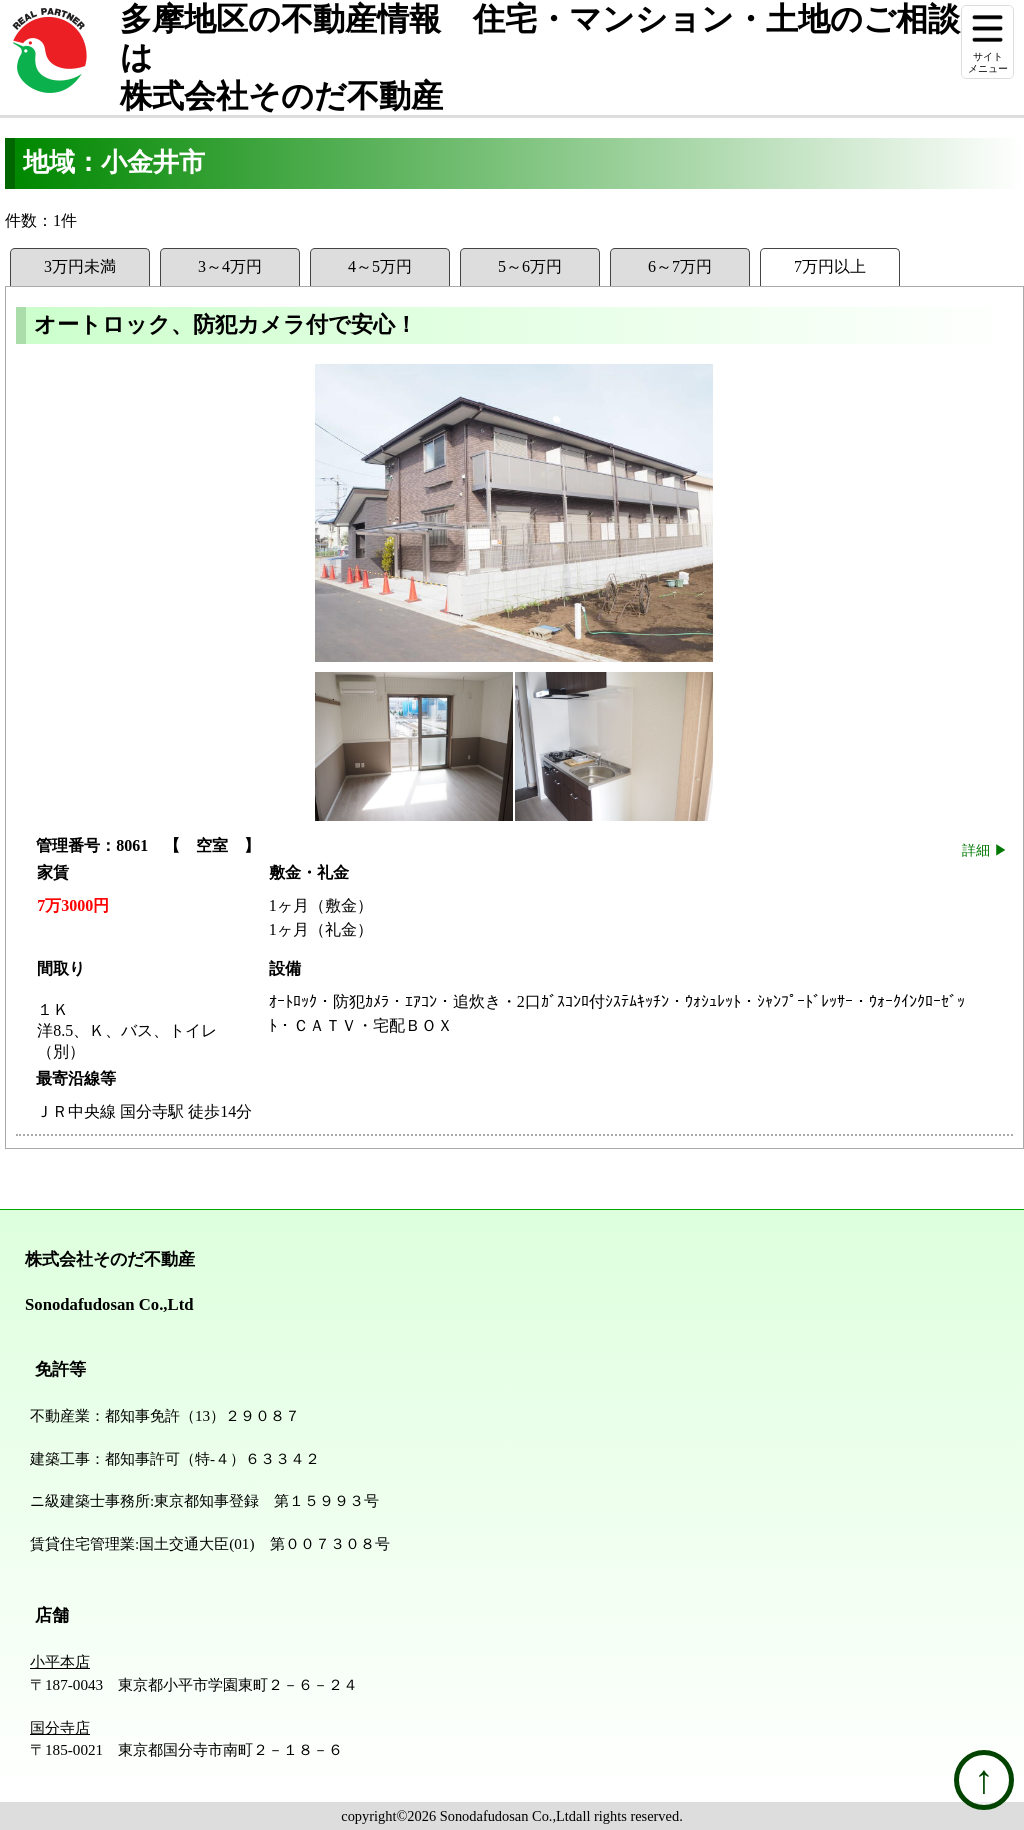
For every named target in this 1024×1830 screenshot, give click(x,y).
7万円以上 (830, 266)
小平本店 (60, 1661)
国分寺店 (60, 1727)
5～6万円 (530, 266)
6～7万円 (680, 266)
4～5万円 (380, 266)
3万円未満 (80, 266)
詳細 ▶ (985, 850)
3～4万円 (230, 266)
